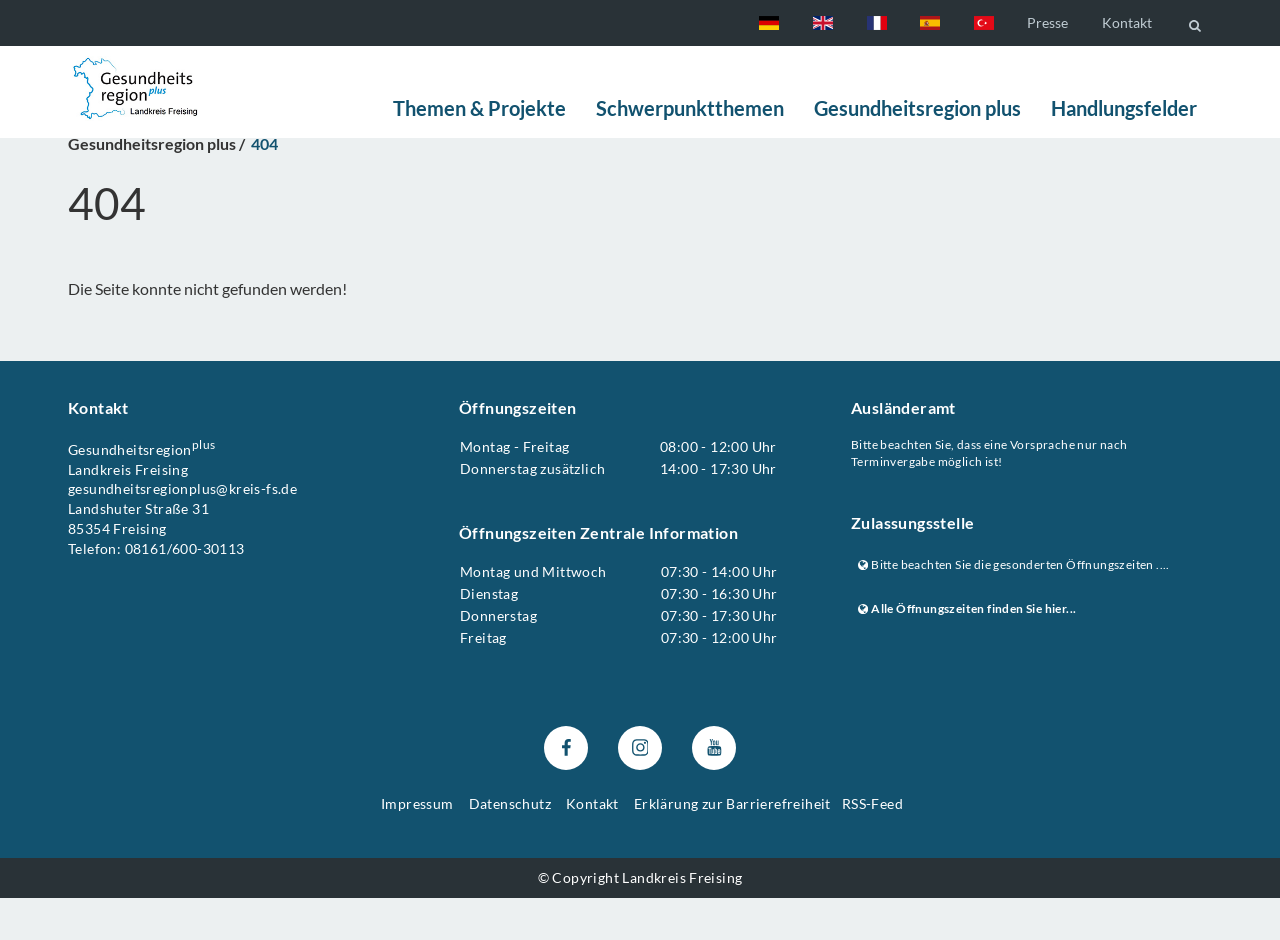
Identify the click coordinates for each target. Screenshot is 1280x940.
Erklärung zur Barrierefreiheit (732, 845)
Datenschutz (510, 845)
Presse (1047, 22)
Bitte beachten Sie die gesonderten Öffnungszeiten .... (1014, 606)
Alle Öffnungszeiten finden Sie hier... (967, 651)
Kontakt (1127, 22)
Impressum (417, 845)
